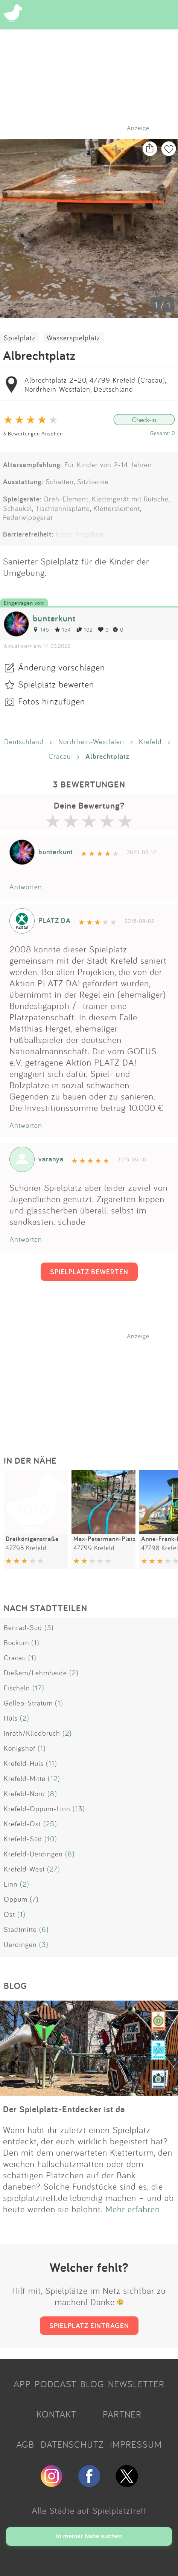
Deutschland (24, 741)
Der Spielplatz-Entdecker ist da (64, 2109)
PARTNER (122, 2414)
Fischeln (17, 1687)
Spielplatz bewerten (56, 684)
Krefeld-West (24, 1868)
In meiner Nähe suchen (89, 2536)
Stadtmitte (20, 1929)
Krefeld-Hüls (24, 1763)
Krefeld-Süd (23, 1838)
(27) (53, 1868)
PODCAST (55, 2384)
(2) (74, 1672)
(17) (38, 1687)
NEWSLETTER (136, 2384)
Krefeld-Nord (24, 1793)
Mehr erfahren (132, 2209)
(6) (44, 1929)
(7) (34, 1899)
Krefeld (150, 741)
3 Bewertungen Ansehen (33, 433)
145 (41, 629)
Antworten (25, 886)
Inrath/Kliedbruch (32, 1733)
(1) (35, 1642)
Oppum (15, 1899)
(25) (50, 1823)
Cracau (60, 756)
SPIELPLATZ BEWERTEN (89, 1271)
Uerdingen (20, 1944)
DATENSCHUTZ (72, 2444)
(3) (49, 1627)
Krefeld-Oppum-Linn (37, 1808)
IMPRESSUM (136, 2444)
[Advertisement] (93, 1387)
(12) (54, 1778)
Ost (9, 1914)
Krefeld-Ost (22, 1823)
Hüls (11, 1717)
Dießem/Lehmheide (35, 1672)
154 (63, 629)
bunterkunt (54, 618)
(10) (50, 1838)
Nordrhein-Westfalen (91, 741)
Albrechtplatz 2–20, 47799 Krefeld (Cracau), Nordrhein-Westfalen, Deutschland (95, 384)
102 (84, 629)
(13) (79, 1808)
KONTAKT (56, 2414)
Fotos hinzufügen (51, 701)
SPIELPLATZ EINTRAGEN (89, 2325)
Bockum (16, 1642)
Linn (11, 1884)
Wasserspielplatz (73, 337)
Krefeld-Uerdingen (33, 1853)
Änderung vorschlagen (61, 667)
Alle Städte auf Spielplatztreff (89, 2510)
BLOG (92, 2384)
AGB (25, 2444)
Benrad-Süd (23, 1627)
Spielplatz (19, 337)
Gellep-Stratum (28, 1702)
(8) (52, 1793)
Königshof (19, 1748)
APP (22, 2384)
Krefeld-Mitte (25, 1778)
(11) (51, 1763)
